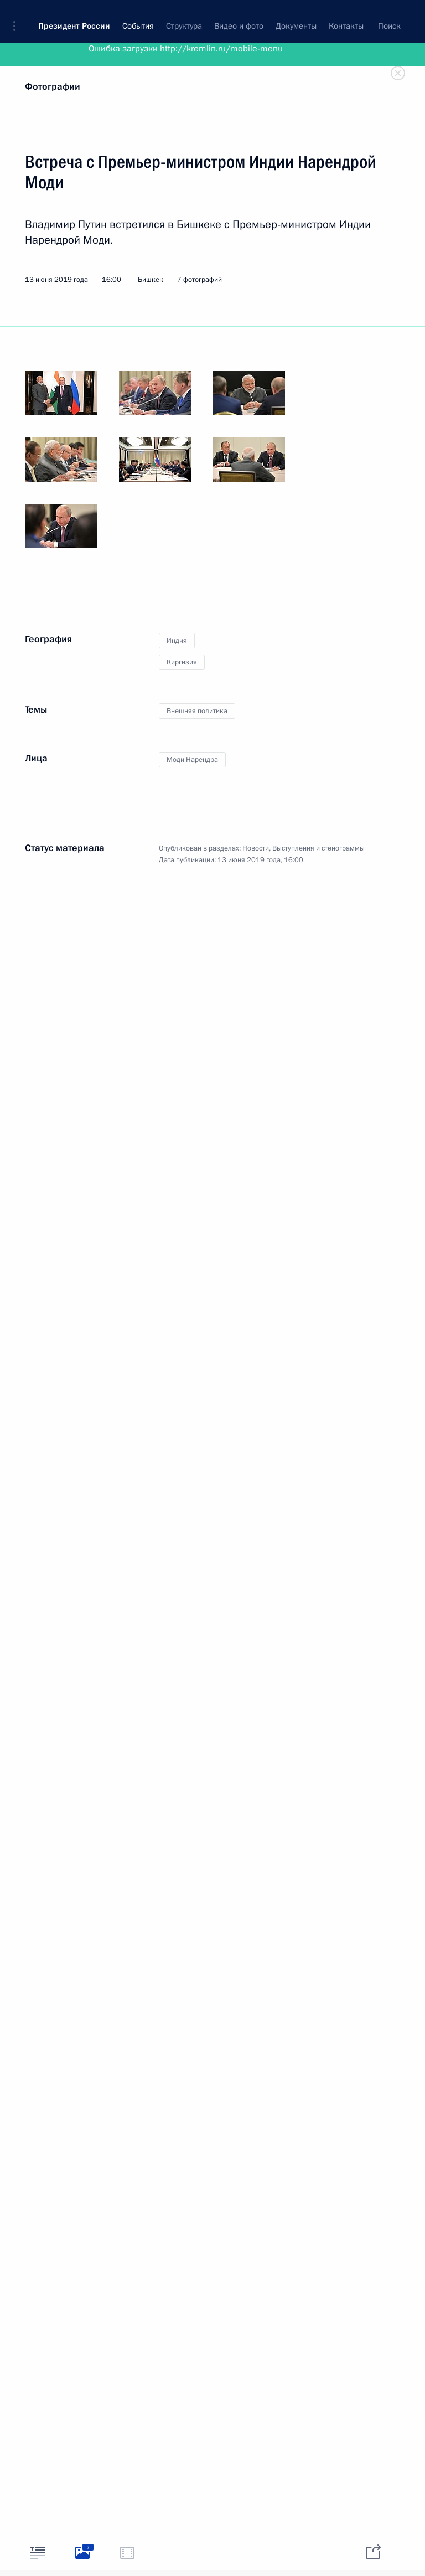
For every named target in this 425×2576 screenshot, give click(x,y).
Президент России (74, 16)
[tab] (37, 2552)
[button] (18, 16)
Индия (177, 641)
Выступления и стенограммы (318, 848)
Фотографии (52, 86)
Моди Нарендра (192, 760)
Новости (255, 848)
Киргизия (182, 662)
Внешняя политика (197, 711)
